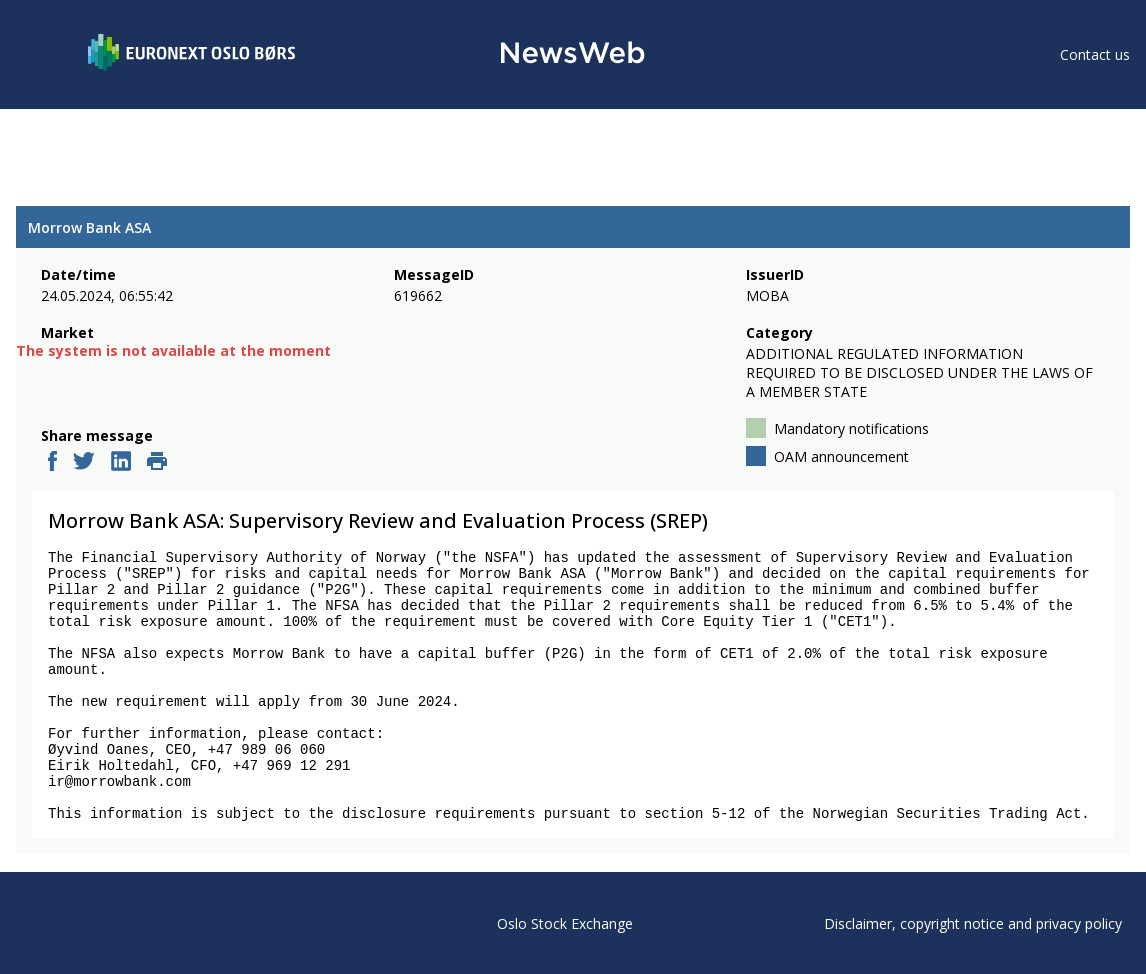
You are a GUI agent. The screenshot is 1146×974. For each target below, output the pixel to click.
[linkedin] (121, 463)
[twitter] (84, 463)
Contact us (1095, 54)
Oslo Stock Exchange (565, 923)
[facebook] (52, 463)
